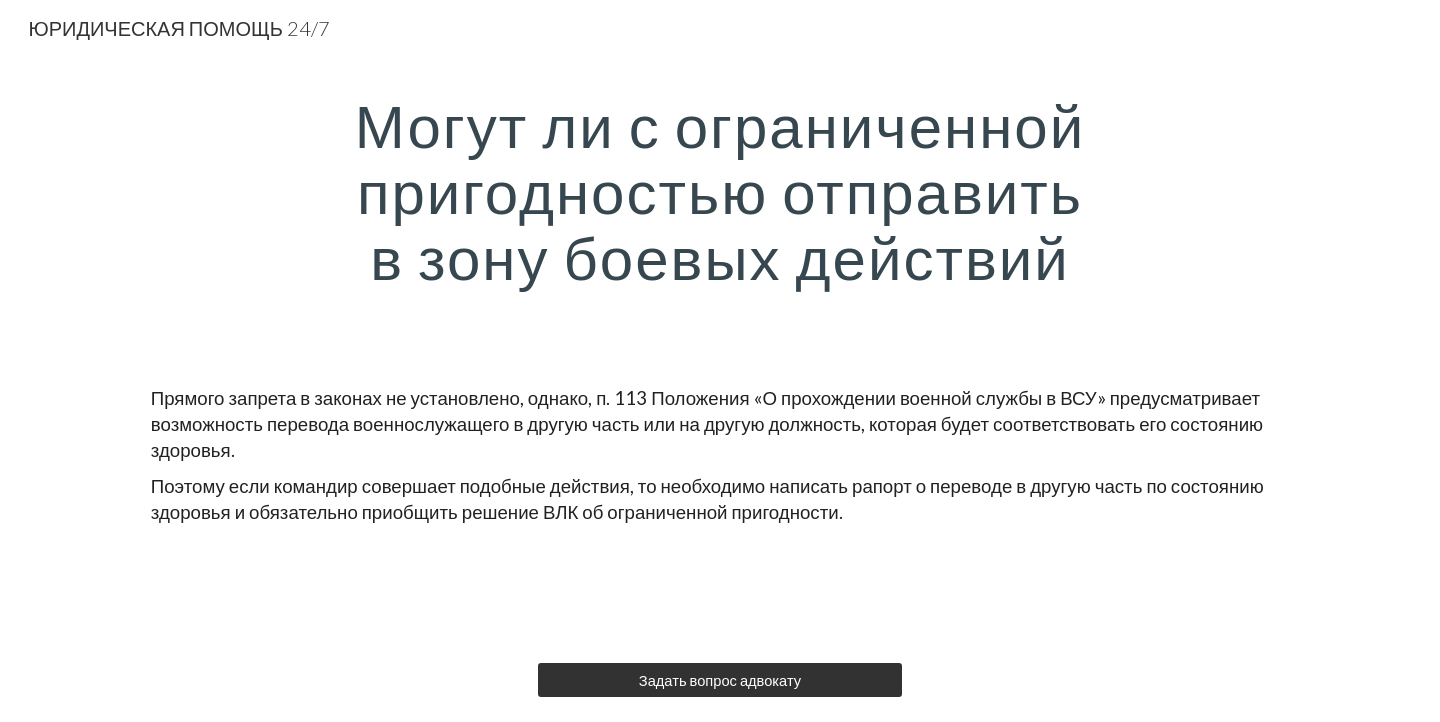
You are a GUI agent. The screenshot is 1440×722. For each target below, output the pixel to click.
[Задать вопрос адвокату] (719, 680)
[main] (720, 191)
